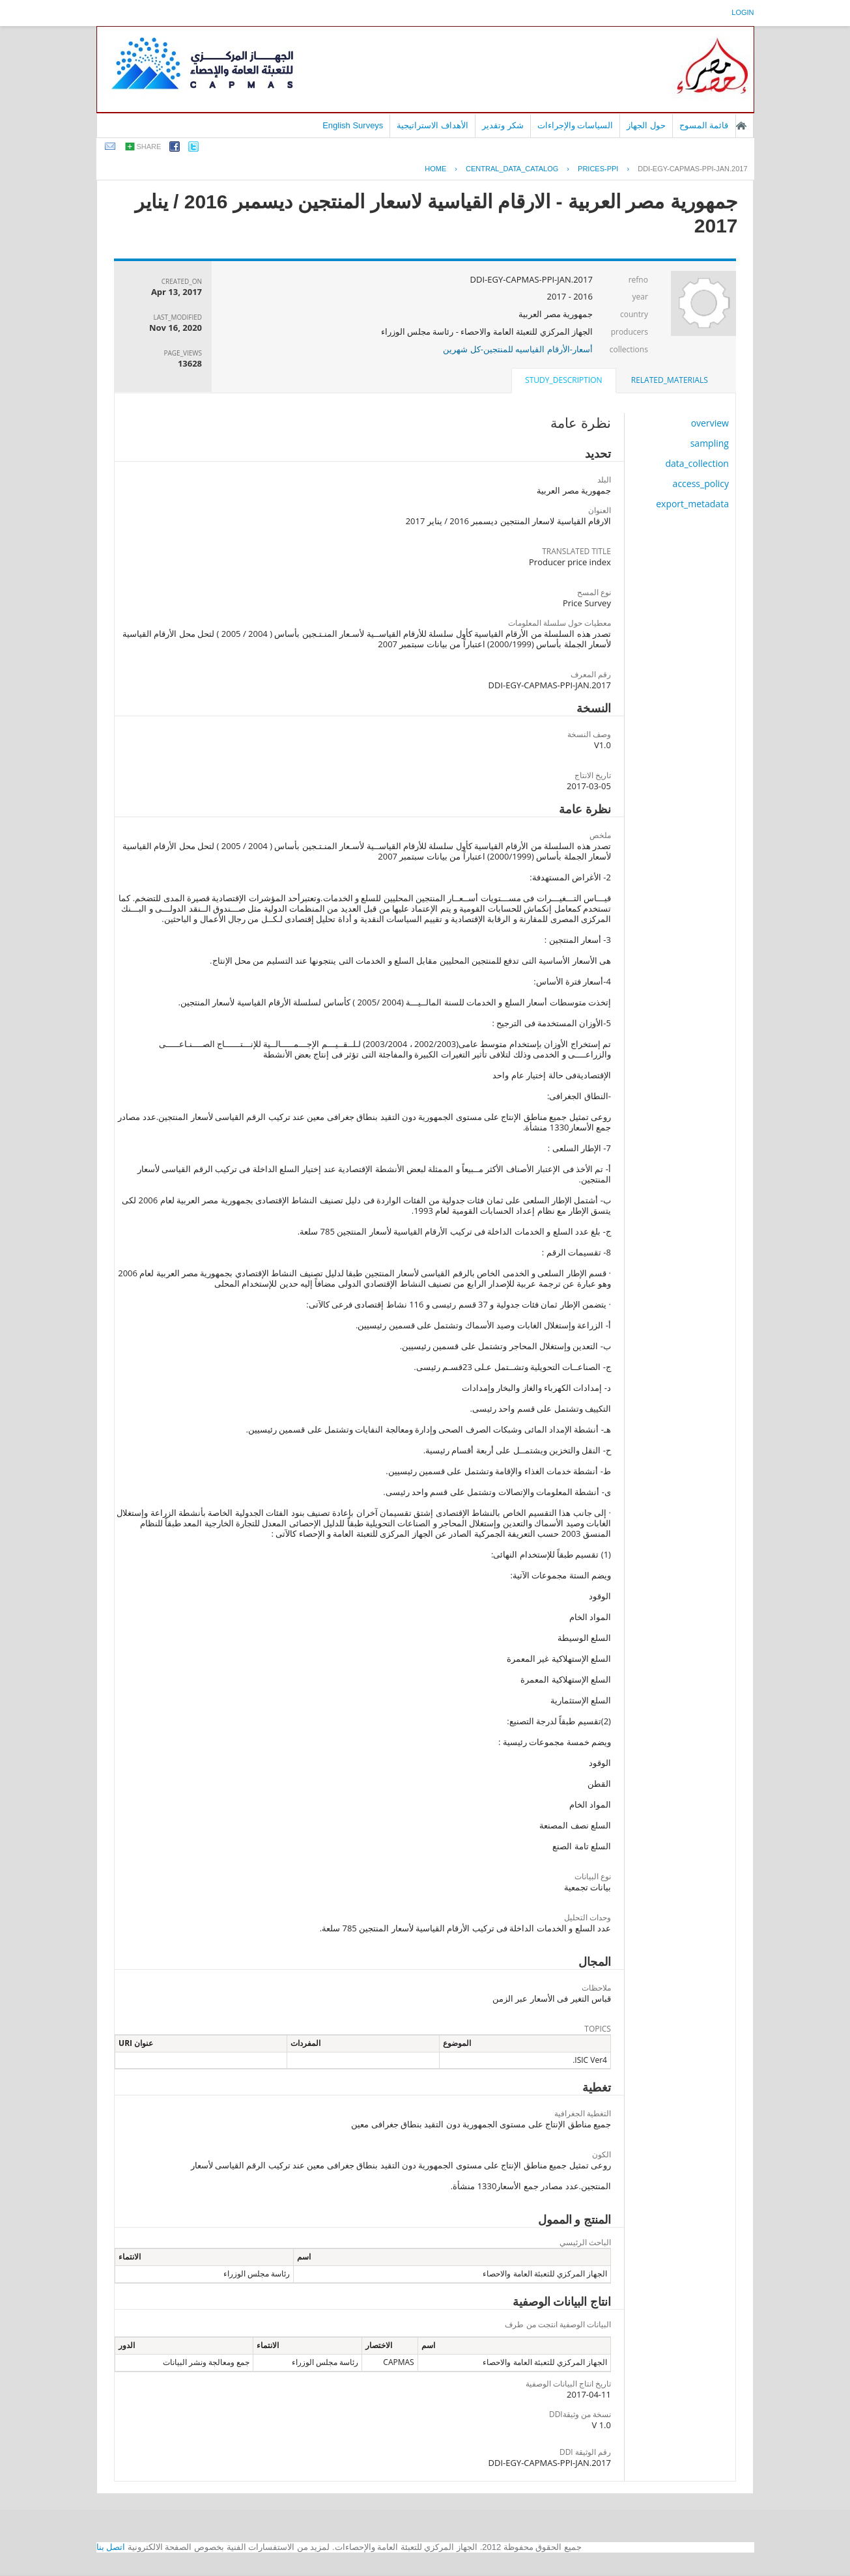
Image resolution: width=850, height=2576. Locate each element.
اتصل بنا (111, 2547)
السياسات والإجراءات (575, 125)
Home (435, 169)
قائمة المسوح (704, 125)
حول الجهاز (646, 125)
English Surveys (352, 125)
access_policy (701, 483)
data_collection (697, 463)
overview (710, 423)
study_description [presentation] (563, 379)
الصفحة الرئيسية (741, 125)
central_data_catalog (512, 169)
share (149, 146)
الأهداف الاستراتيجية (432, 125)
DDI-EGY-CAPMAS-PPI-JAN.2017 (692, 169)
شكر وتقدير (503, 125)
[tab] (669, 380)
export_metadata (692, 503)
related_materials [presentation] (669, 379)
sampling (709, 443)
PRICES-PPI (598, 169)
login (742, 12)
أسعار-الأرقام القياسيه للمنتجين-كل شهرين (518, 349)
